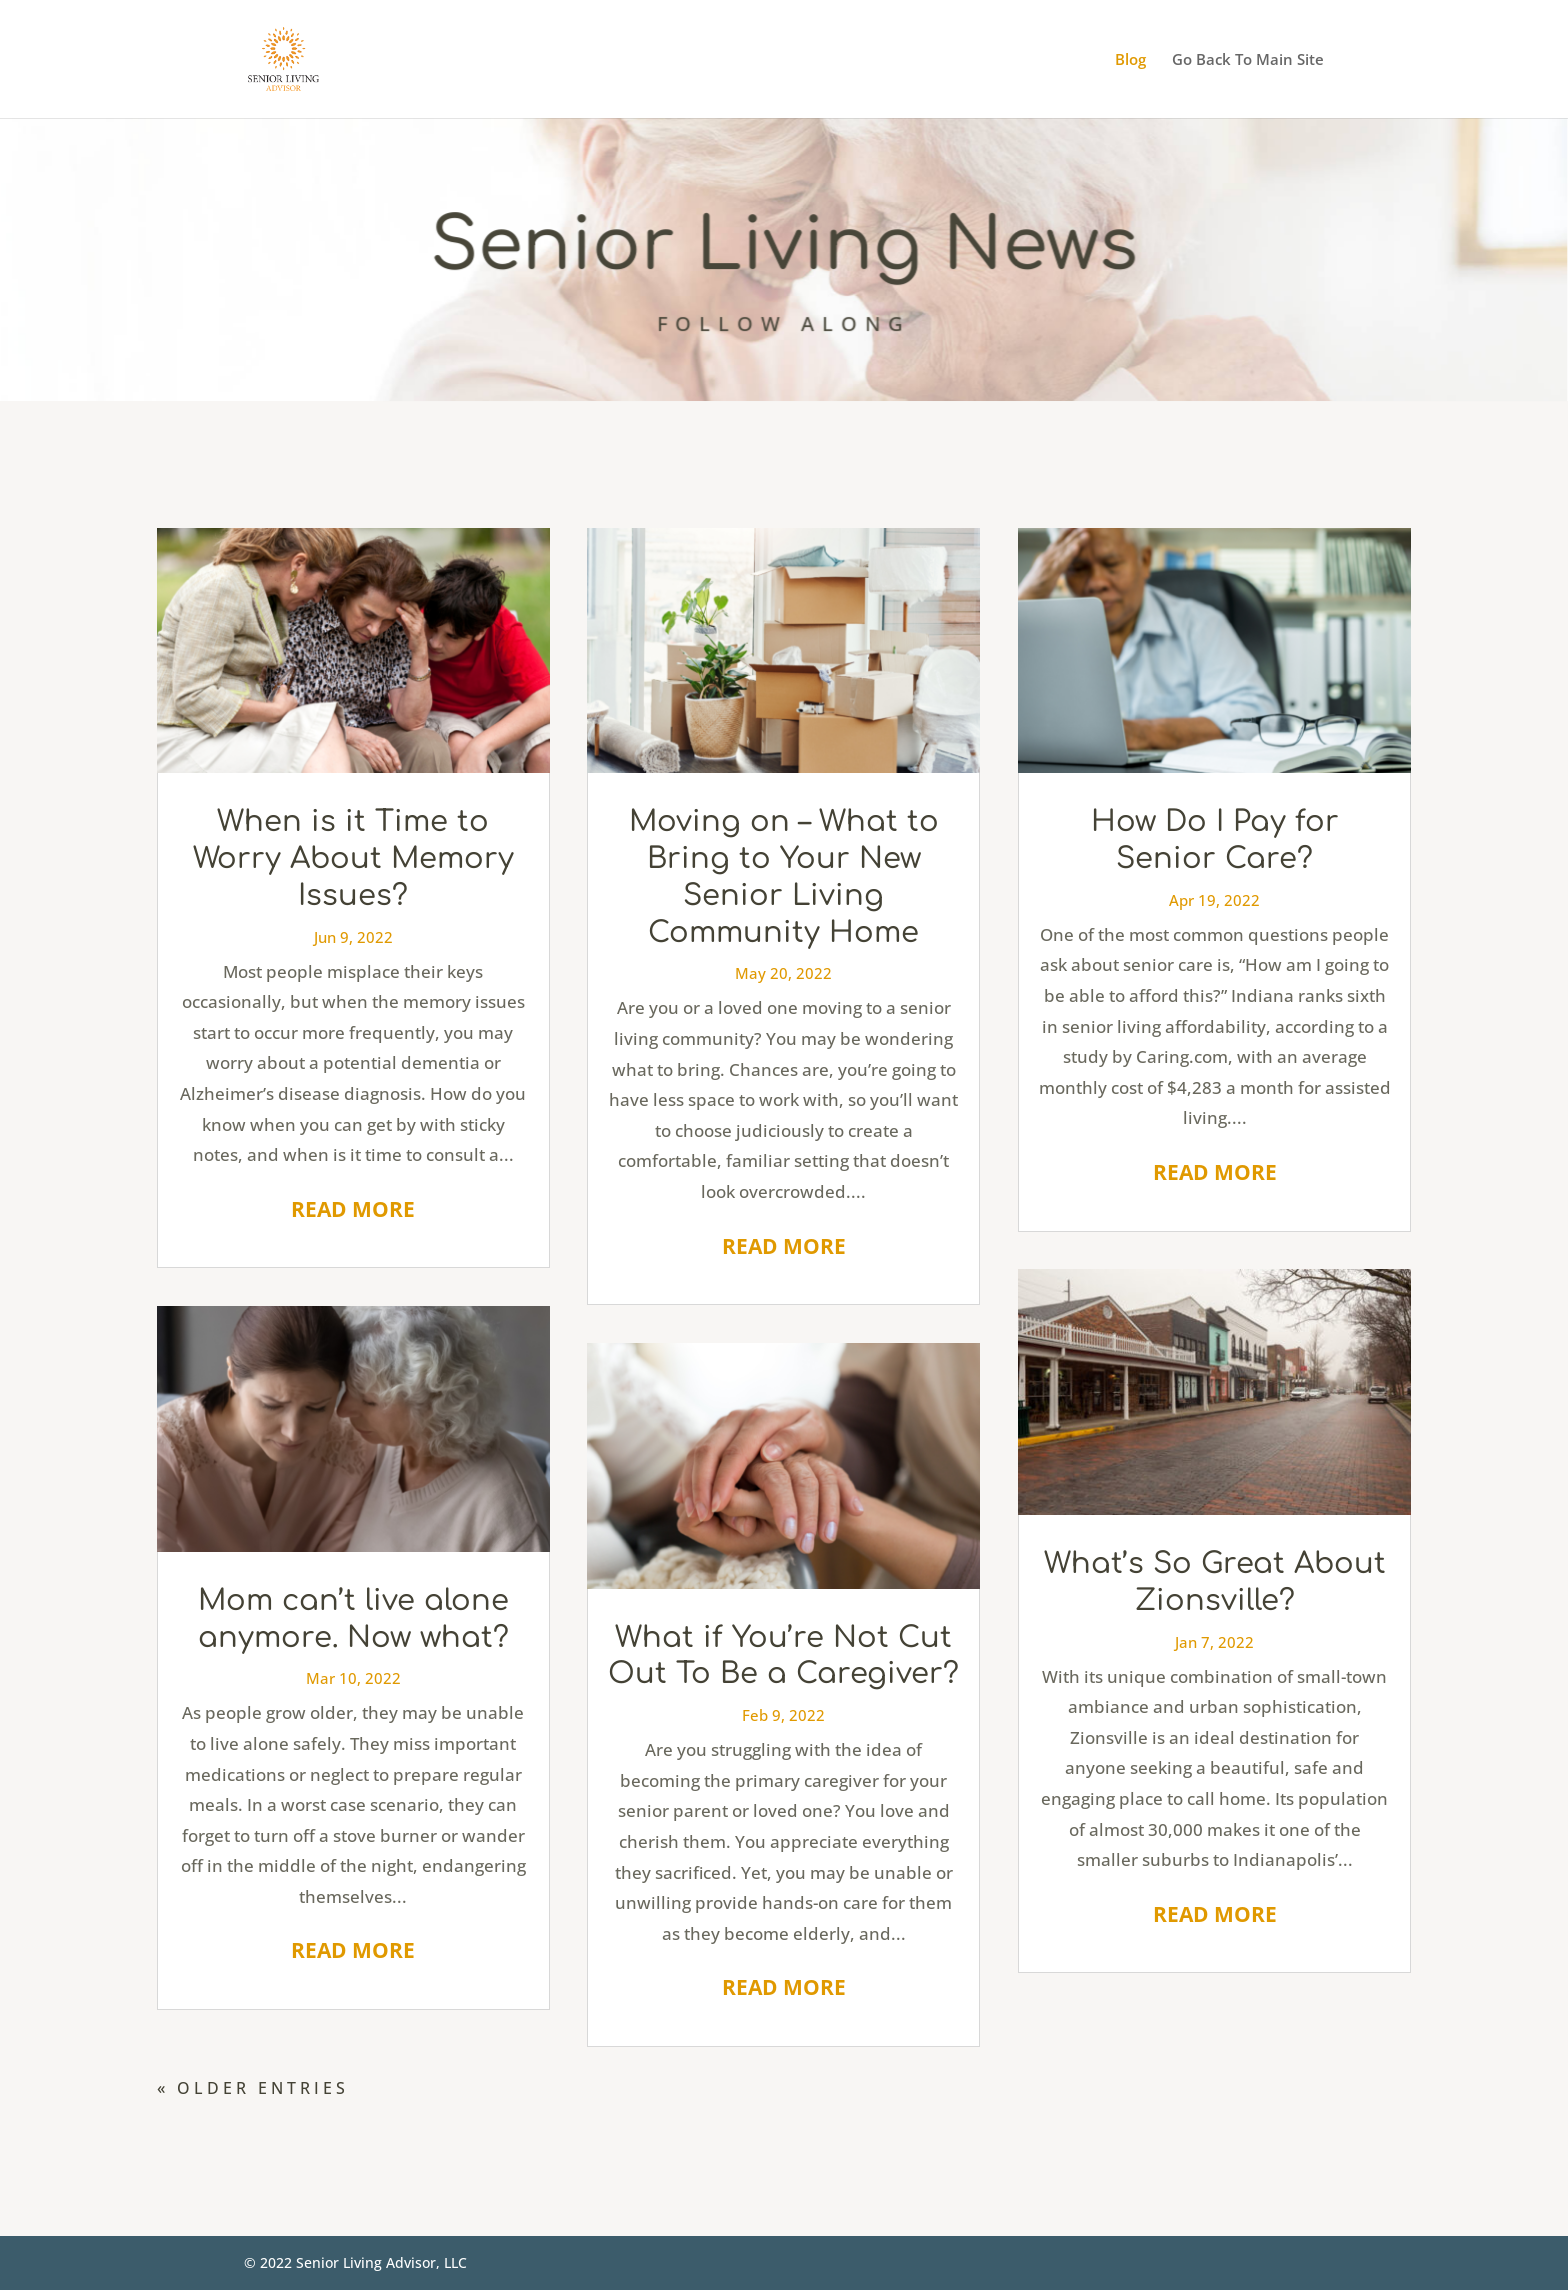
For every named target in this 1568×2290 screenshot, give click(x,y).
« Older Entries (253, 2088)
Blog (1130, 60)
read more (353, 1209)
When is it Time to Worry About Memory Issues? (353, 858)
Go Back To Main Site (1248, 60)
